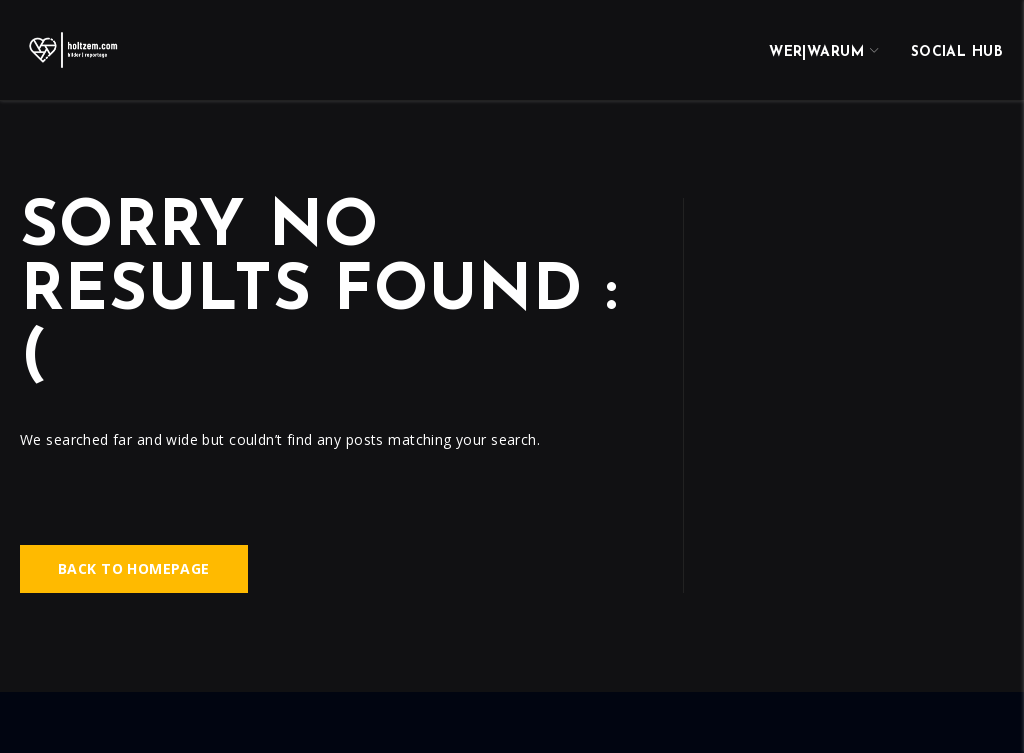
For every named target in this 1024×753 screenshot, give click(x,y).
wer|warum (816, 52)
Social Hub (957, 52)
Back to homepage (134, 568)
